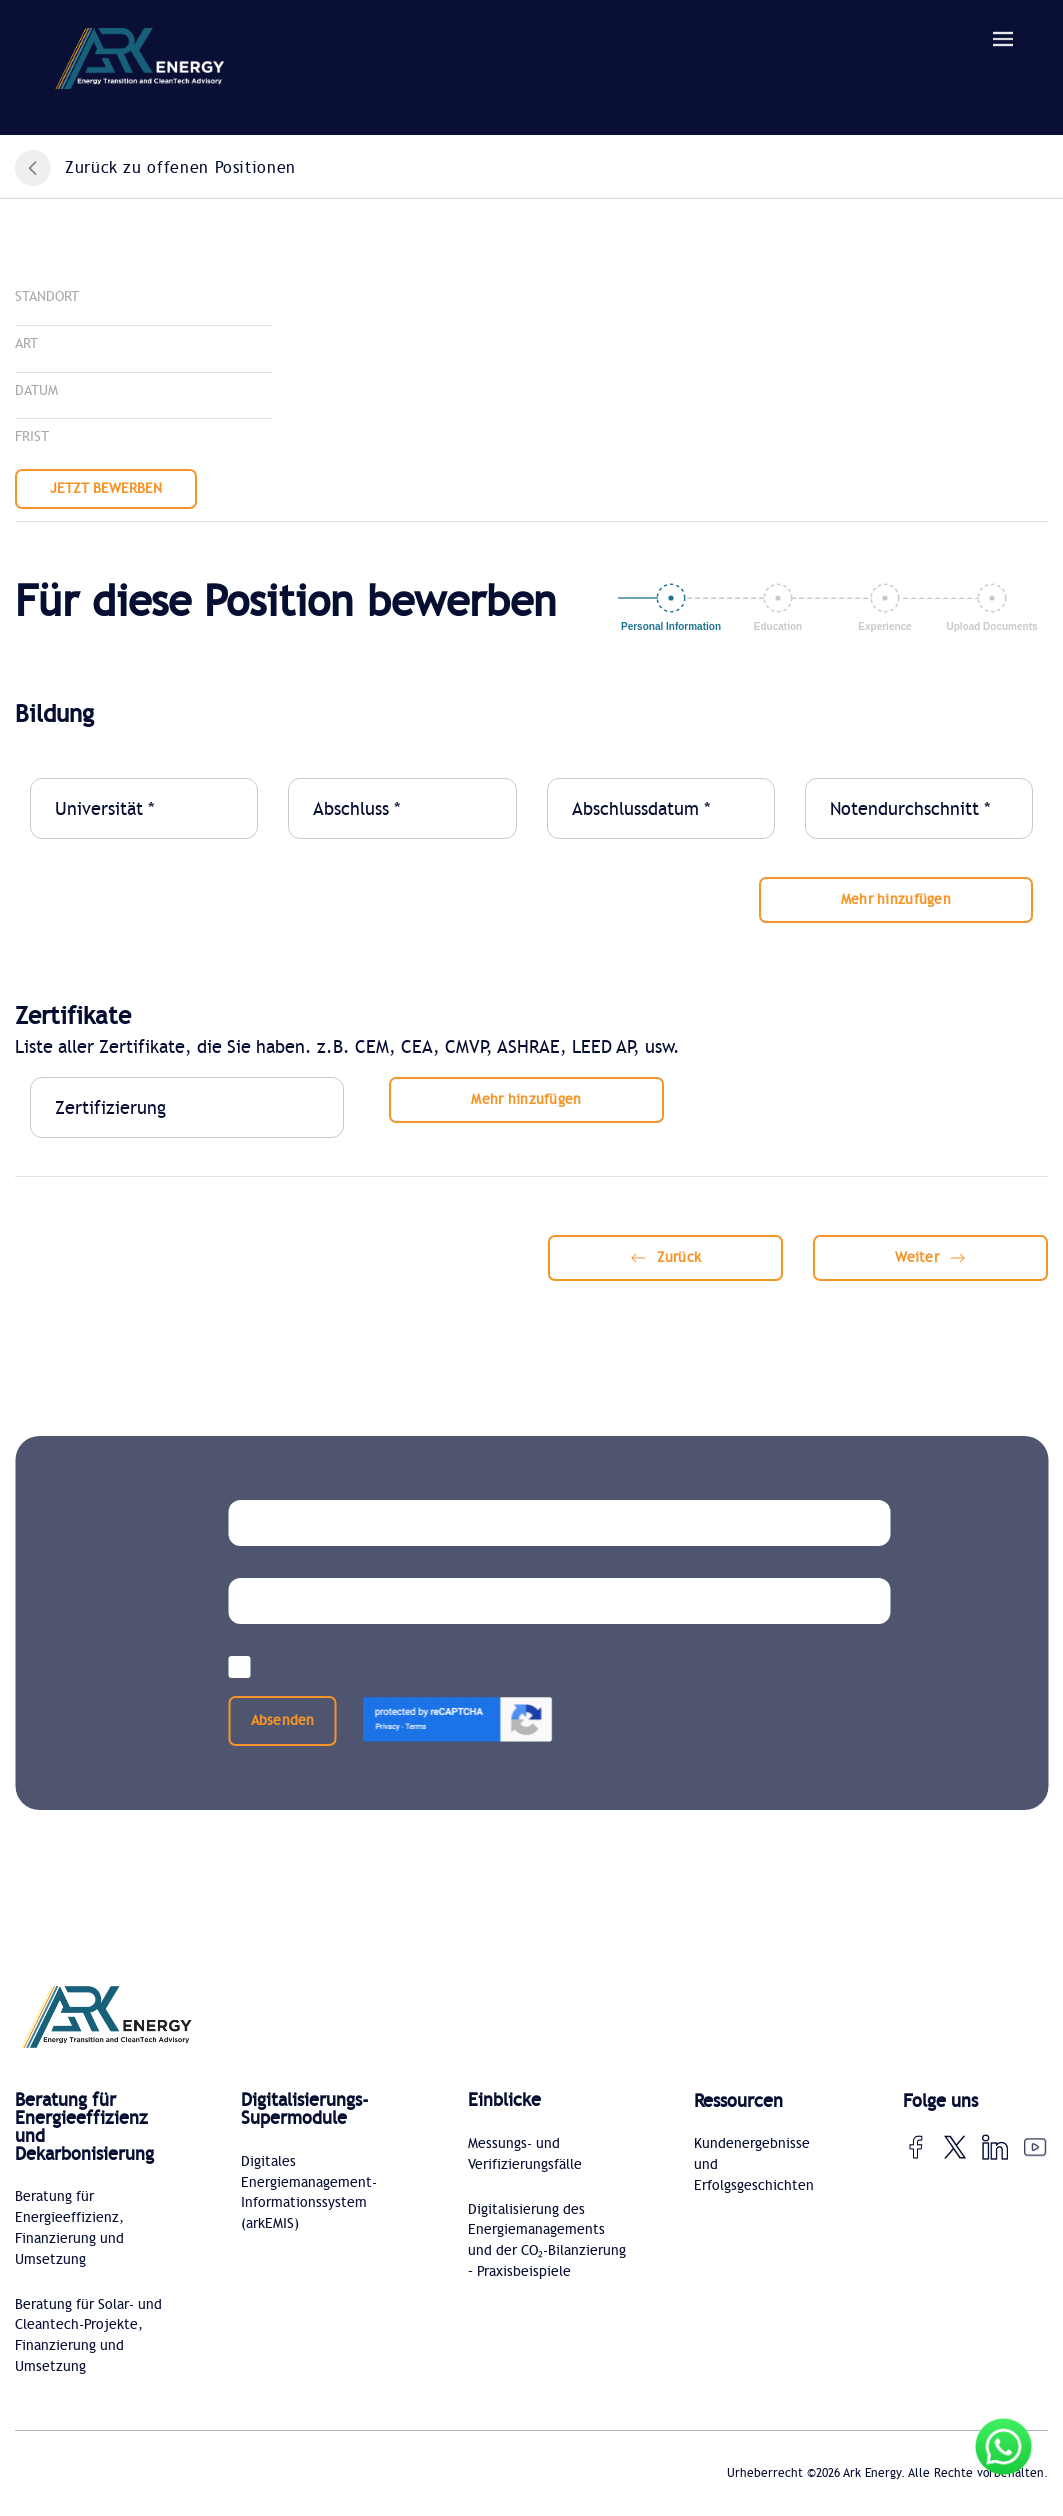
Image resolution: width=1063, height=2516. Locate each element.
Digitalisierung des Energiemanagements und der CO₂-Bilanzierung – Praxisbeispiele (547, 2242)
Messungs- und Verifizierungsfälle (525, 2155)
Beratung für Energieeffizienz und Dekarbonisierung (84, 2128)
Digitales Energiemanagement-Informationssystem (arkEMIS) (309, 2194)
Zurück (666, 1257)
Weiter (930, 1257)
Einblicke (504, 2101)
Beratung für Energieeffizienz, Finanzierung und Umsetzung (69, 2230)
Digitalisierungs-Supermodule (305, 2110)
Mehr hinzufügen (896, 899)
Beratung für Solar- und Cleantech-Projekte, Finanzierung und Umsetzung (88, 2338)
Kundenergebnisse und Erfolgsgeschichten (754, 2165)
